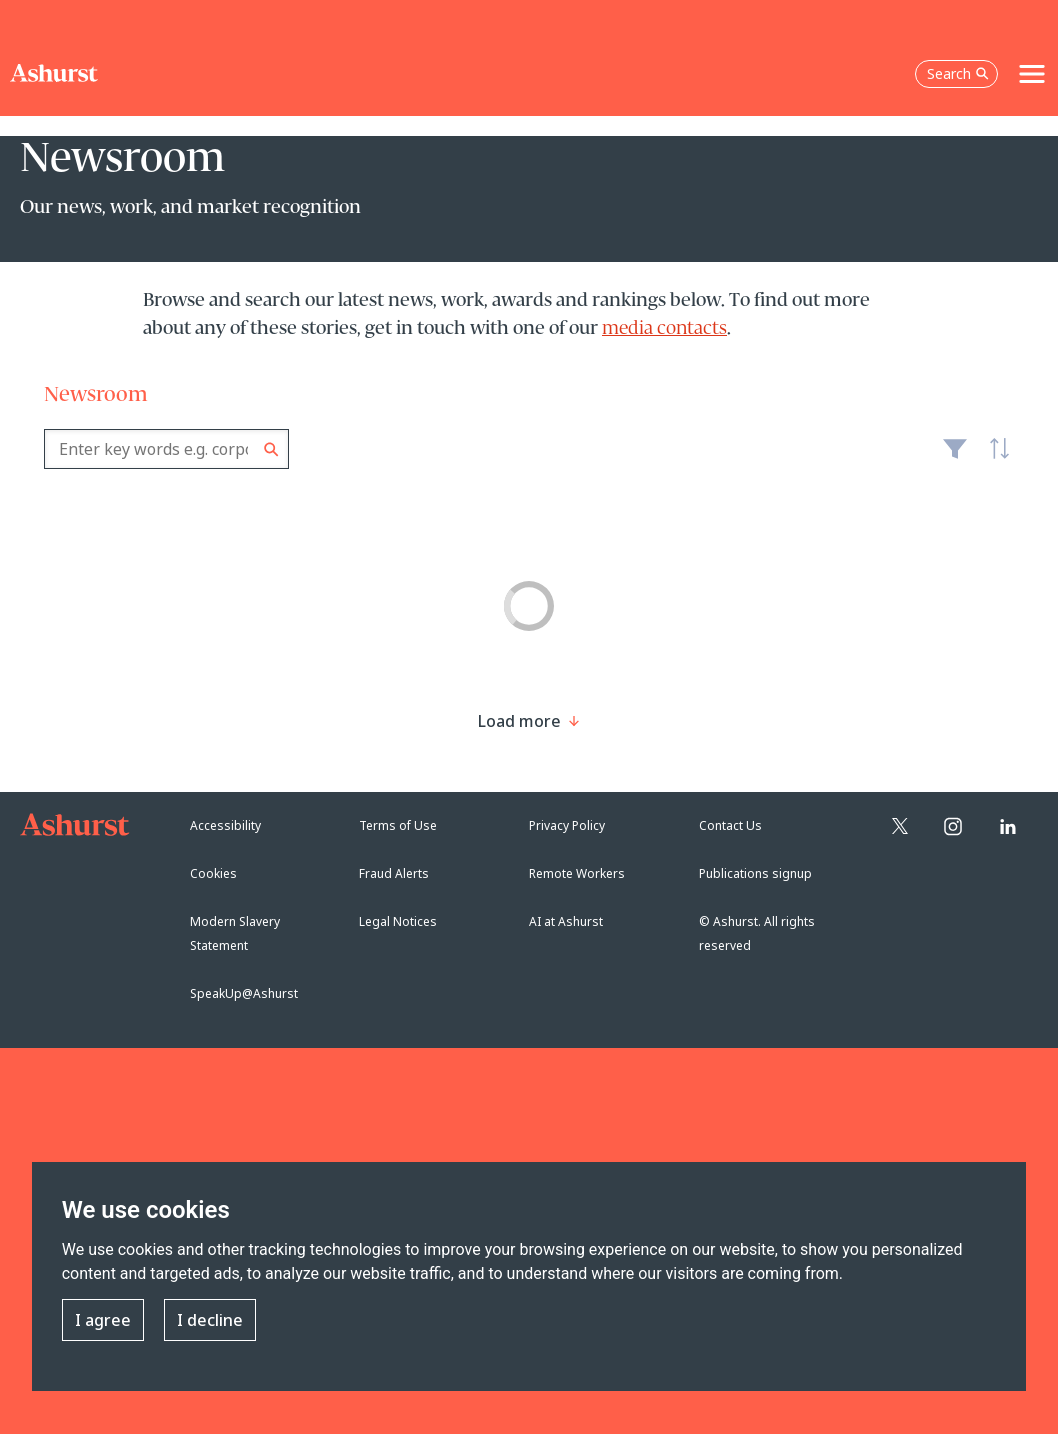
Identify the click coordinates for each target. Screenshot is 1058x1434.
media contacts (664, 329)
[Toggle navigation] (1032, 74)
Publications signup (755, 873)
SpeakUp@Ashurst (244, 993)
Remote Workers (577, 873)
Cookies (213, 873)
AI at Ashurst (566, 921)
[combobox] (166, 449)
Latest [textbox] (994, 459)
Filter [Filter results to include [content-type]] (955, 457)
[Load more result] (519, 721)
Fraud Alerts (394, 873)
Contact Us (730, 825)
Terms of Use (398, 825)
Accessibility (225, 825)
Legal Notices (398, 921)
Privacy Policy (567, 825)
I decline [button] (210, 1320)
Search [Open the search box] (958, 73)
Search (271, 449)
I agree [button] (103, 1320)
